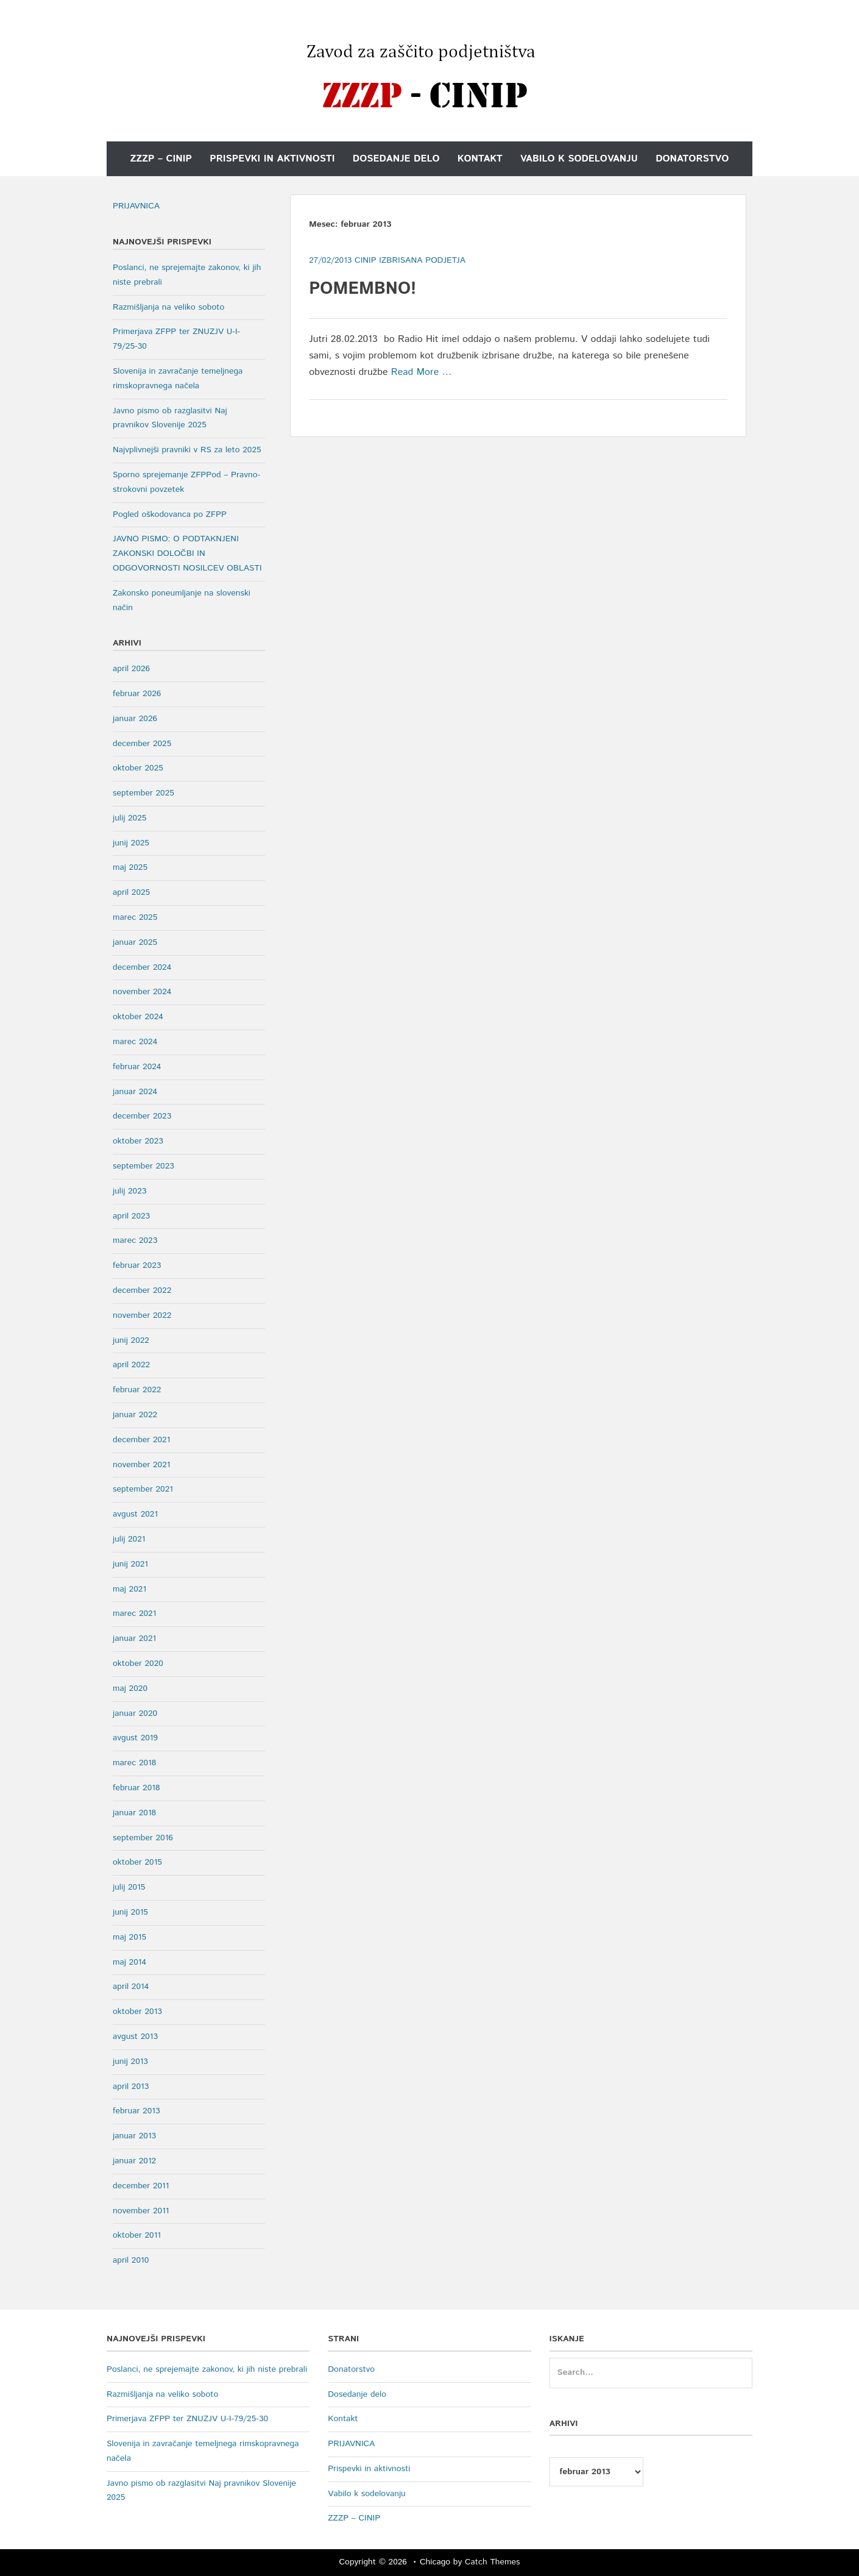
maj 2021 (129, 1589)
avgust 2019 (135, 1738)
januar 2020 (135, 1713)
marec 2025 (135, 917)
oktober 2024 (138, 1017)
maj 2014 (129, 1962)
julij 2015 (129, 1887)
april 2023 (131, 1216)
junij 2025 (131, 843)
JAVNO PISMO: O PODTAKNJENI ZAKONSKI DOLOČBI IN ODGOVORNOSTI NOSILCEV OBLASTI (187, 553)
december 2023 (142, 1116)
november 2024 (142, 992)
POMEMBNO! (362, 289)
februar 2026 (137, 694)
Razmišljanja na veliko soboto (168, 307)
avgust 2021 (135, 1514)
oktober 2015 (137, 1862)
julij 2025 (129, 818)
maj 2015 (129, 1937)
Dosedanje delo (396, 159)
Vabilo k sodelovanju (579, 159)
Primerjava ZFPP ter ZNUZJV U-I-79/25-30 (187, 2419)
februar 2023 (137, 1265)
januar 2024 (135, 1092)
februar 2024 (137, 1067)
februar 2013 (136, 2111)
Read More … (421, 372)
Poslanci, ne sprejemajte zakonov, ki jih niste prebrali (207, 2369)
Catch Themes (492, 2562)
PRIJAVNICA (136, 206)
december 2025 (142, 744)
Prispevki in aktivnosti (272, 159)
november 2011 (141, 2211)
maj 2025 (130, 867)
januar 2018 (134, 1813)
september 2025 (143, 793)
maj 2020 (130, 1688)
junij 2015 (130, 1912)
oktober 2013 (137, 2011)
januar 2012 (134, 2161)
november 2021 (141, 1465)
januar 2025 (135, 942)
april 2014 (131, 1986)
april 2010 (131, 2260)
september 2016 (143, 1838)
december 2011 (141, 2186)
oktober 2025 (138, 768)
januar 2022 (135, 1415)
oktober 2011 (137, 2235)
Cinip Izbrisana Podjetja (410, 260)
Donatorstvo (692, 159)
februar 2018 (136, 1788)
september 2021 (143, 1489)
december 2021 (141, 1440)
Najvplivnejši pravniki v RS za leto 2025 (187, 450)
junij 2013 (130, 2061)
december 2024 (142, 967)
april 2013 (131, 2086)
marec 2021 (134, 1613)
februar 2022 (137, 1390)
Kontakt (480, 159)
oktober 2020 (138, 1663)
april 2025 (131, 892)
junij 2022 (131, 1340)
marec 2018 (134, 1763)
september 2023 (143, 1166)
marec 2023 (135, 1240)
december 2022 (142, 1290)
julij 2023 (129, 1191)
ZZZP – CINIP (161, 159)
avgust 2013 (135, 2036)
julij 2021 (129, 1539)
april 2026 (131, 669)
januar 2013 (134, 2136)
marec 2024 (135, 1042)
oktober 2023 (138, 1141)
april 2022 (131, 1365)
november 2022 (142, 1315)
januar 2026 (135, 719)
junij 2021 (130, 1564)
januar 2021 (134, 1638)
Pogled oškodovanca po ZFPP (170, 514)
